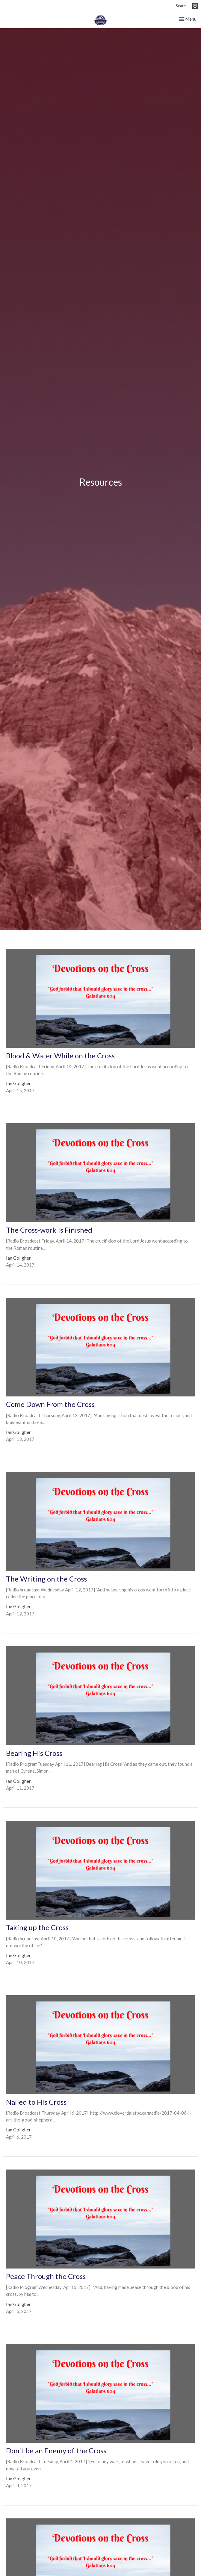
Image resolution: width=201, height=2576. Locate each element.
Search (182, 5)
